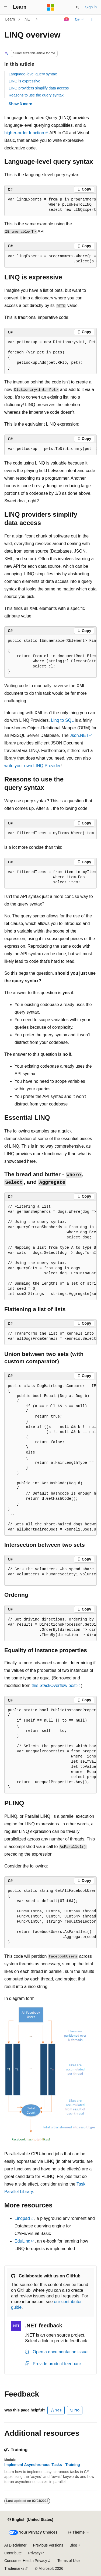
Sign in (91, 7)
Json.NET (79, 735)
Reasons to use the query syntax (36, 95)
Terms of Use (68, 2560)
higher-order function (24, 133)
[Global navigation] (5, 7)
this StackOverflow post (54, 1685)
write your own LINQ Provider (32, 765)
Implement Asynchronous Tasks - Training (42, 2465)
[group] (50, 205)
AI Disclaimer (15, 2545)
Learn (10, 19)
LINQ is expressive (24, 81)
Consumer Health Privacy (25, 2560)
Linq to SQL (62, 720)
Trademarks (14, 2568)
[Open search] (77, 7)
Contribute (13, 2553)
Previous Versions (48, 2545)
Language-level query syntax (33, 74)
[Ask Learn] (66, 19)
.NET (28, 19)
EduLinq (22, 2241)
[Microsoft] (50, 7)
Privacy (34, 2553)
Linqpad (22, 2218)
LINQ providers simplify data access (39, 88)
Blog (73, 2545)
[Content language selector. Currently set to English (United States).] (30, 2519)
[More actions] (92, 19)
